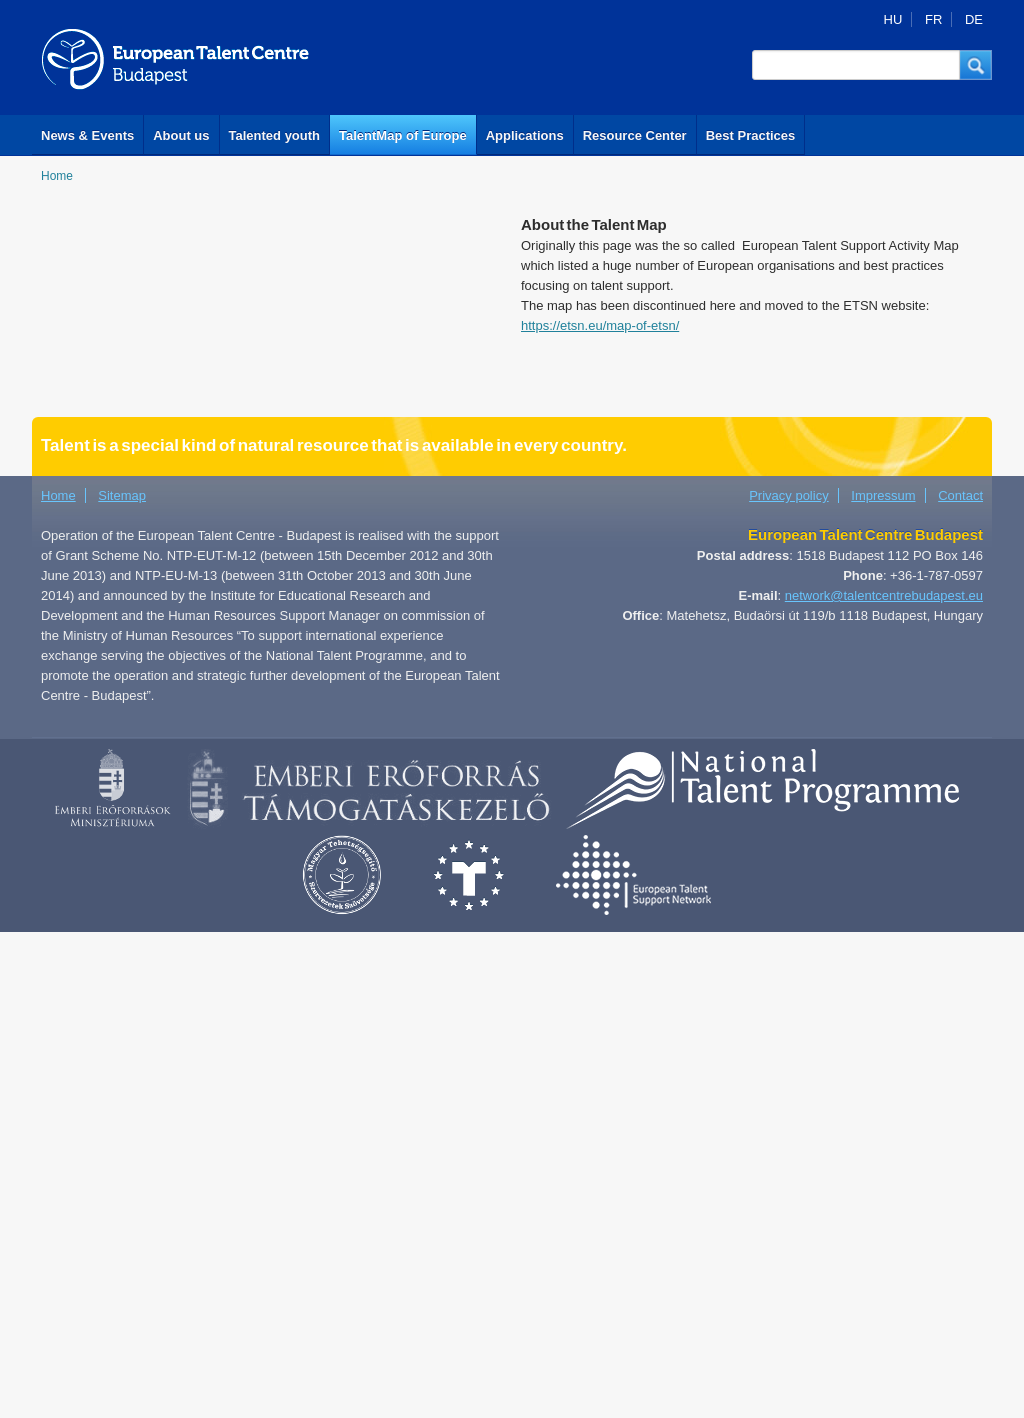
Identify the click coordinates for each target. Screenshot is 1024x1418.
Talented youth (274, 135)
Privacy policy (788, 495)
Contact (960, 495)
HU (893, 19)
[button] (976, 65)
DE (974, 19)
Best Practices (751, 135)
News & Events (87, 135)
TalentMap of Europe (403, 135)
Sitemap (122, 495)
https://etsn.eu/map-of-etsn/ (600, 325)
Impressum (883, 495)
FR (933, 19)
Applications (525, 135)
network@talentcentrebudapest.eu (884, 595)
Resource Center (635, 135)
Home (57, 176)
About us (181, 135)
